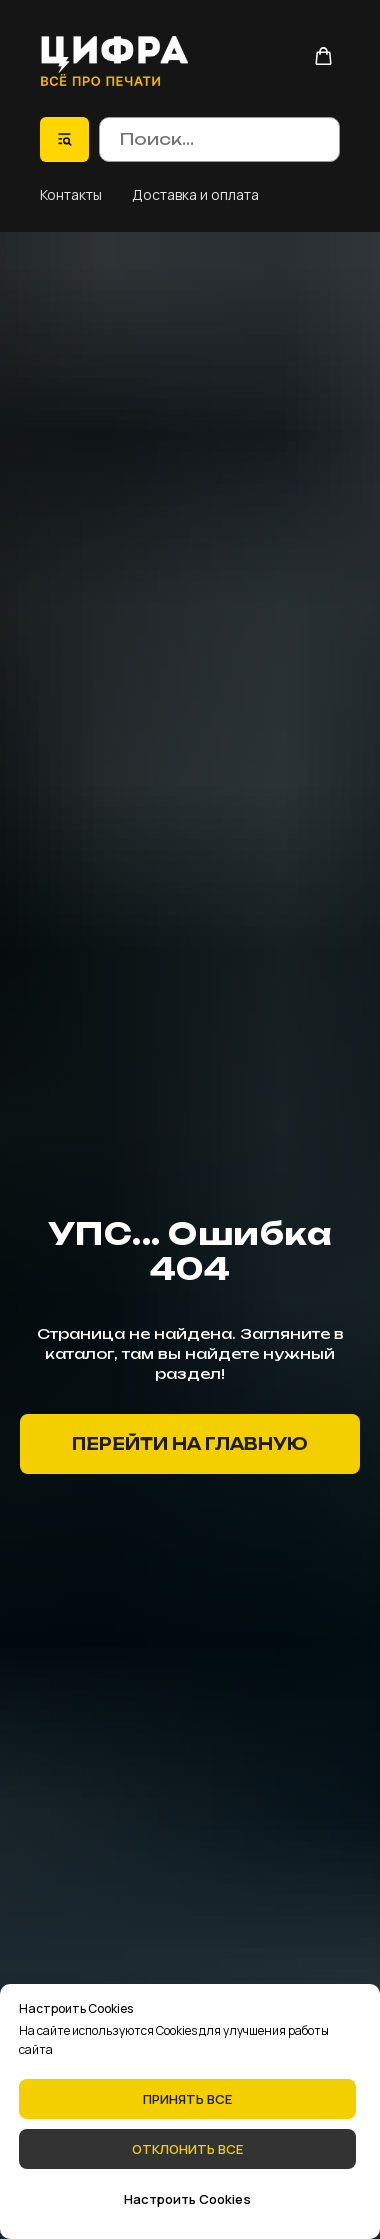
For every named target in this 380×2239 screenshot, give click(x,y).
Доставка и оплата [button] (195, 194)
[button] (323, 56)
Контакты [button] (71, 194)
